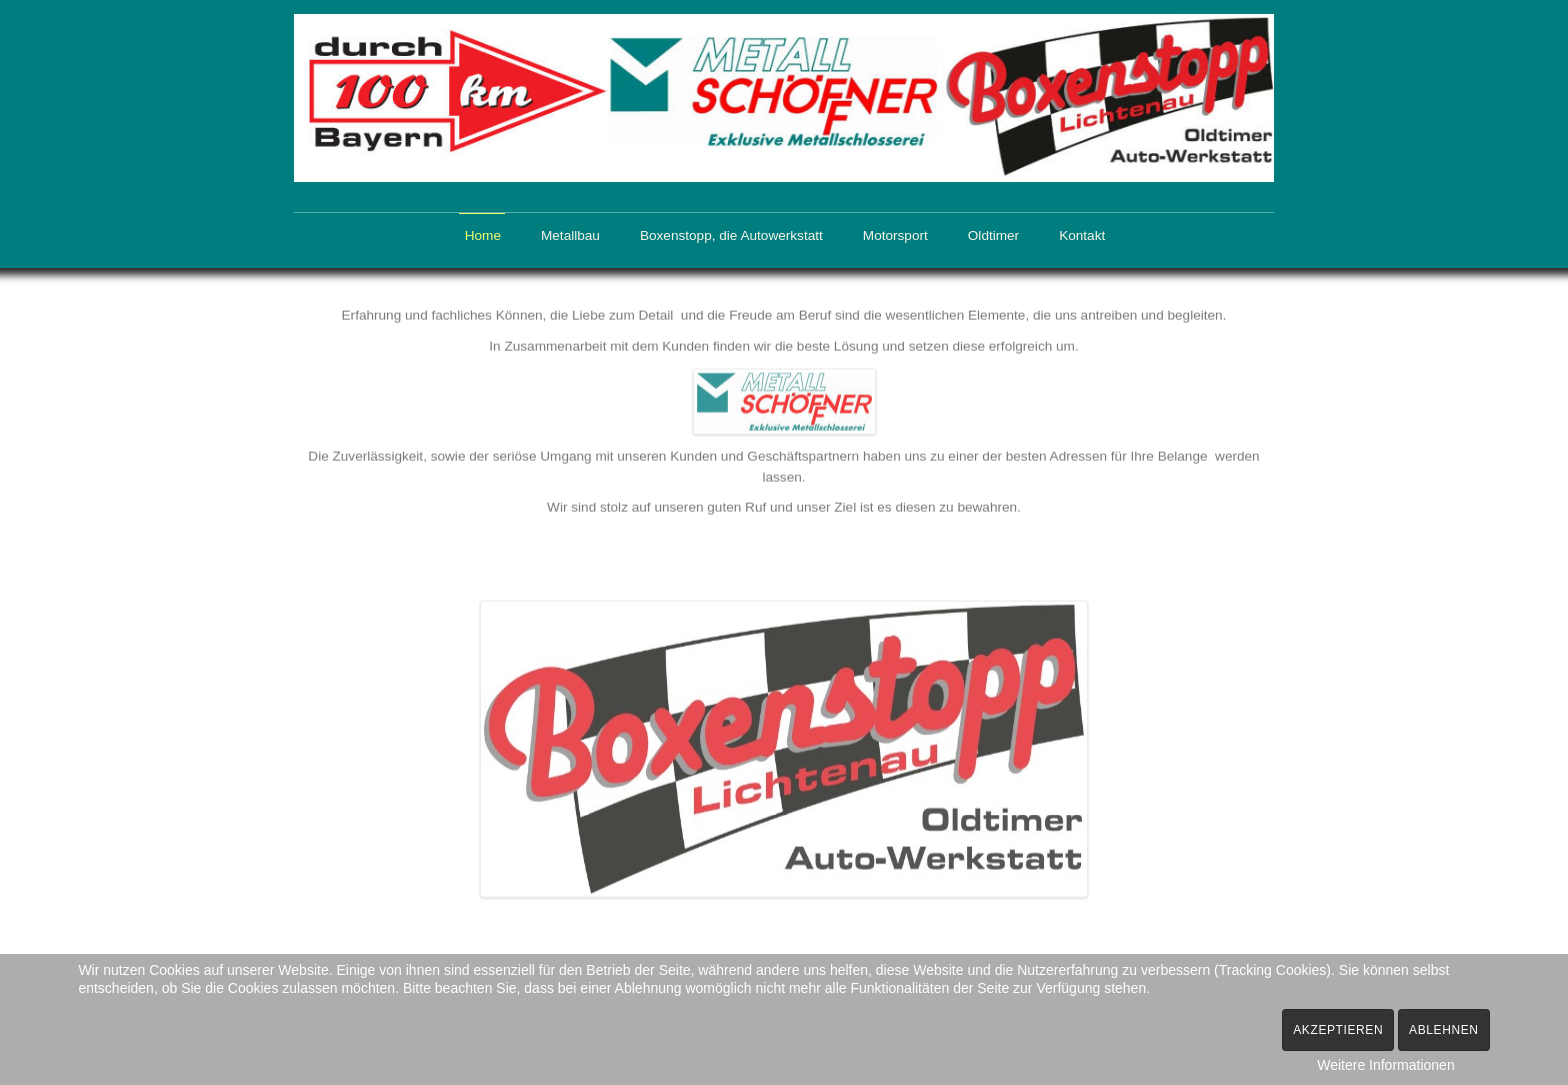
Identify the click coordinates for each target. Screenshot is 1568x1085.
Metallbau (570, 235)
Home (483, 235)
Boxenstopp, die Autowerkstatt (731, 235)
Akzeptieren (1338, 1030)
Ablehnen (1444, 1030)
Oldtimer (993, 235)
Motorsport (895, 235)
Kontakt (1082, 235)
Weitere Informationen (1385, 1065)
